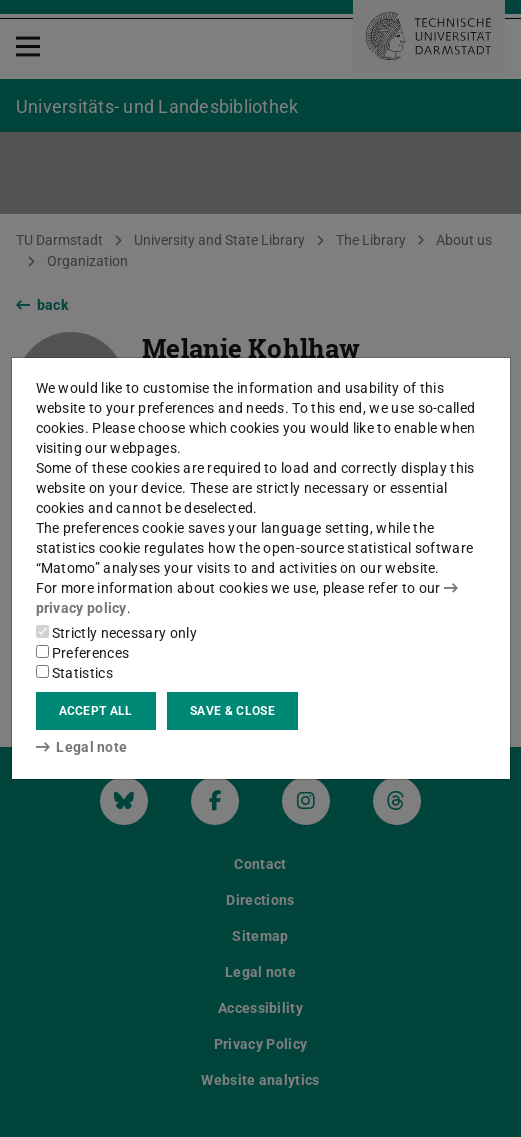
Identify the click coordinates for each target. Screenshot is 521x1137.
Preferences (83, 653)
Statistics (74, 673)
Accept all (96, 711)
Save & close (232, 711)
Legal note (82, 747)
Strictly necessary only (116, 633)
